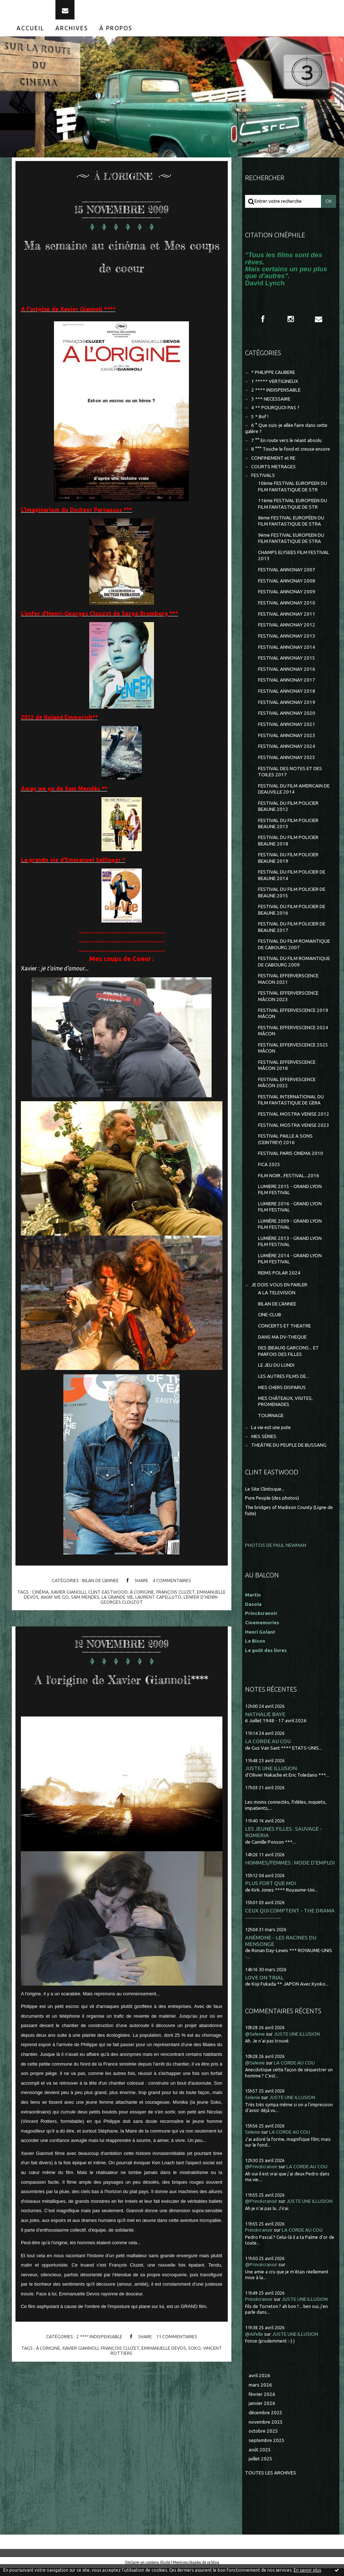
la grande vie (117, 1627)
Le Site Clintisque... (265, 1496)
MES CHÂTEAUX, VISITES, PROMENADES (285, 1409)
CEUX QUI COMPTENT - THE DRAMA (290, 1918)
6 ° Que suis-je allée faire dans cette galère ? (286, 436)
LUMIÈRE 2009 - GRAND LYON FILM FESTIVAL (290, 1232)
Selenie (252, 2105)
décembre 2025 (265, 2420)
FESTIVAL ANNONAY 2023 (286, 743)
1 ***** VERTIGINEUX (274, 389)
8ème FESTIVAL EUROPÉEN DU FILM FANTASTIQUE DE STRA (291, 529)
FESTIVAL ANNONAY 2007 (286, 577)
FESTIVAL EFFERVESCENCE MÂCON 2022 (287, 1090)
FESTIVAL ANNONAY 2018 (286, 699)
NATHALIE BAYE (265, 1722)
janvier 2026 (262, 2411)
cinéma (40, 1622)
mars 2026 (260, 2393)
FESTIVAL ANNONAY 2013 (286, 644)
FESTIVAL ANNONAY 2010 (286, 610)
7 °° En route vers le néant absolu (286, 448)
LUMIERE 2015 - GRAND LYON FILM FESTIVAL (290, 1197)
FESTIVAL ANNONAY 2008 (286, 588)
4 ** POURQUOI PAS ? (275, 415)
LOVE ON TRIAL (264, 1985)
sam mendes (85, 1627)
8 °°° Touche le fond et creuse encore (290, 457)
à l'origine (142, 1622)
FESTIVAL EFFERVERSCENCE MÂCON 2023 (288, 1004)
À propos (115, 36)
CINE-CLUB (269, 1322)
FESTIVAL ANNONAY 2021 (286, 732)
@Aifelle (254, 2341)
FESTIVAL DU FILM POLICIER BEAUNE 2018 (288, 848)
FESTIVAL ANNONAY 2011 (286, 621)
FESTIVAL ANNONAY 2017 (286, 688)
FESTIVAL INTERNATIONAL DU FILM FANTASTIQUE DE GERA (291, 1107)
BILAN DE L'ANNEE (100, 1610)
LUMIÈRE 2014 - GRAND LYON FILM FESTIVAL (290, 1266)
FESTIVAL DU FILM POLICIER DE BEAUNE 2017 (291, 935)
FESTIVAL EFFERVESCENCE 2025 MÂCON (293, 1056)
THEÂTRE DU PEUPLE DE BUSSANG (288, 1453)
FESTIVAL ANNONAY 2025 (286, 765)
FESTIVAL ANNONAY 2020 (286, 721)
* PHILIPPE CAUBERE (273, 380)
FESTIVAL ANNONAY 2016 (286, 676)
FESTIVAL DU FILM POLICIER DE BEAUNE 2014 (291, 883)
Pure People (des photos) (272, 1506)
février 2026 (262, 2402)
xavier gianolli (68, 1622)
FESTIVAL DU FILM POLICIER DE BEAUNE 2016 (291, 917)
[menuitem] (30, 36)
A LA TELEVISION (276, 1300)
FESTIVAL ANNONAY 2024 (286, 754)
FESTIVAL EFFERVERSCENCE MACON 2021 (288, 986)
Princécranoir (259, 2238)
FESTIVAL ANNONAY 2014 (286, 654)
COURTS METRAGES (273, 474)
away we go (55, 1627)
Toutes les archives (270, 2480)
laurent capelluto (158, 1627)
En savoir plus (307, 2570)
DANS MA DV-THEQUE (282, 1344)
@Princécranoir (261, 2174)
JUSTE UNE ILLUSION (271, 1776)
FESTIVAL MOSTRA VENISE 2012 (293, 1122)
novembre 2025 (266, 2429)
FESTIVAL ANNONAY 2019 (286, 710)
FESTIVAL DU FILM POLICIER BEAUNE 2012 (288, 814)
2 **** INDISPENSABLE (99, 2389)
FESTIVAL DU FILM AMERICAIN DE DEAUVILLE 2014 (294, 796)
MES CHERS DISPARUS (282, 1395)
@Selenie (255, 2041)
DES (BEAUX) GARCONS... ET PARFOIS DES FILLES (288, 1359)
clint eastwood (108, 1622)
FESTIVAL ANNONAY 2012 (286, 632)
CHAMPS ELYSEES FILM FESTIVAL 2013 (293, 563)
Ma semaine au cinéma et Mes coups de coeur (121, 272)
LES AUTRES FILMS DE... (283, 1384)
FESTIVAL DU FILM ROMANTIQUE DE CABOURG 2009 (294, 969)
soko (194, 2401)
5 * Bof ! (259, 424)
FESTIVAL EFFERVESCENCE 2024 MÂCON (293, 1038)
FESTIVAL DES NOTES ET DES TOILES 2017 (290, 779)
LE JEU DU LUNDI (276, 1373)
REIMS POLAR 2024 (279, 1280)
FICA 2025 (269, 1172)
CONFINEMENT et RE (273, 465)
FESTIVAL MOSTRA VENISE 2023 (293, 1132)
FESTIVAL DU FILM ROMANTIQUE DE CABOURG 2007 (294, 952)
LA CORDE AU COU (268, 1749)
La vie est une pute (271, 1435)
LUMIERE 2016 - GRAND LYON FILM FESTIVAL (290, 1214)
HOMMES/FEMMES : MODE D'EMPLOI (290, 1870)
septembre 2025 (267, 2448)
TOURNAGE (271, 1423)
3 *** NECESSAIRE (270, 406)
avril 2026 (259, 2383)
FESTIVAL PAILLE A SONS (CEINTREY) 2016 (285, 1147)
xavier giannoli (80, 2401)
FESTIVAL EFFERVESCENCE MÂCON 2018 (287, 1073)
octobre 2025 (263, 2439)
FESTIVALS (263, 483)
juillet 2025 (260, 2466)
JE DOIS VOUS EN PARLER (279, 1292)
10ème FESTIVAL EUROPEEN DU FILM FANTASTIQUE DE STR (292, 494)
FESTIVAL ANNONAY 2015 (286, 666)
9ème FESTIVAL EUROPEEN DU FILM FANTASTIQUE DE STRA (291, 546)
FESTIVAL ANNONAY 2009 (286, 599)
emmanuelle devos (163, 2401)
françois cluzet (175, 1622)
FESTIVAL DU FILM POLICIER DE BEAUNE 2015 (291, 900)
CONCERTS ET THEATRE (284, 1333)
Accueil (30, 36)
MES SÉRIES (263, 1444)
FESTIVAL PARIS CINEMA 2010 (290, 1161)
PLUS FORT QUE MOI (270, 1891)
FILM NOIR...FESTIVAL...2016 (288, 1183)
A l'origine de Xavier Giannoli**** (121, 1719)
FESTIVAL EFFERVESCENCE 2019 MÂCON (293, 1021)
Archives (71, 36)
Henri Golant (260, 1639)
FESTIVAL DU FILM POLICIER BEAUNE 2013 (288, 831)
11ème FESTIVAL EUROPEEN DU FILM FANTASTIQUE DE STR (292, 511)
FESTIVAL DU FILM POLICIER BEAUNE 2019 (288, 865)
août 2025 (260, 2457)
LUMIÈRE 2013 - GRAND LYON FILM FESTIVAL (290, 1249)
